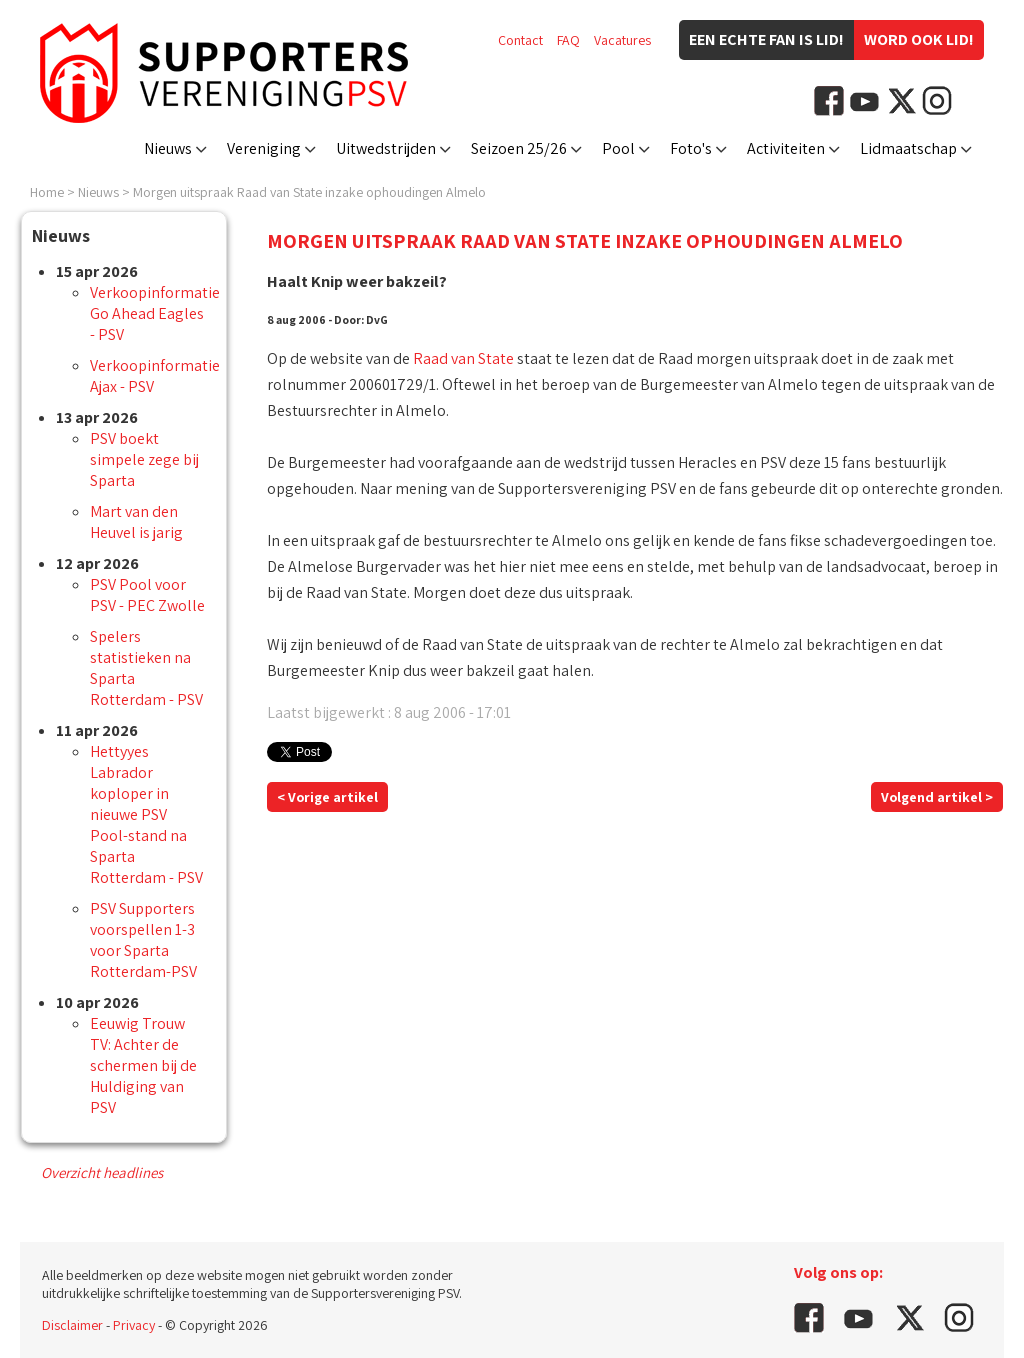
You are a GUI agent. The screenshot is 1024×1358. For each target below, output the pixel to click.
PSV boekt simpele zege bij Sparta (144, 459)
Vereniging (264, 148)
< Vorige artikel (327, 797)
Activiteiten (786, 148)
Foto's (691, 148)
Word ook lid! (919, 39)
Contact (520, 40)
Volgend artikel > (937, 797)
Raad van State (463, 358)
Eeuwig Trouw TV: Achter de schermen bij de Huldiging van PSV (143, 1065)
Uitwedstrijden (386, 148)
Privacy (134, 1325)
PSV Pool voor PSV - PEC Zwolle (147, 595)
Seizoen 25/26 (519, 148)
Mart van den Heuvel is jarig (136, 522)
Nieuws (168, 148)
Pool (618, 148)
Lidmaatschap (908, 148)
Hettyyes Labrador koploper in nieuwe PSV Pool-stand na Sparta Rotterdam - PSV (146, 814)
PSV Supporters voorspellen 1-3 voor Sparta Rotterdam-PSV (143, 940)
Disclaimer (72, 1325)
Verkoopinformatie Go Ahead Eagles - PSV (155, 313)
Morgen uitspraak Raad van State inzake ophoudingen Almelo (309, 192)
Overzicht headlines (102, 1172)
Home (47, 192)
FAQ (568, 40)
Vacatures (622, 40)
